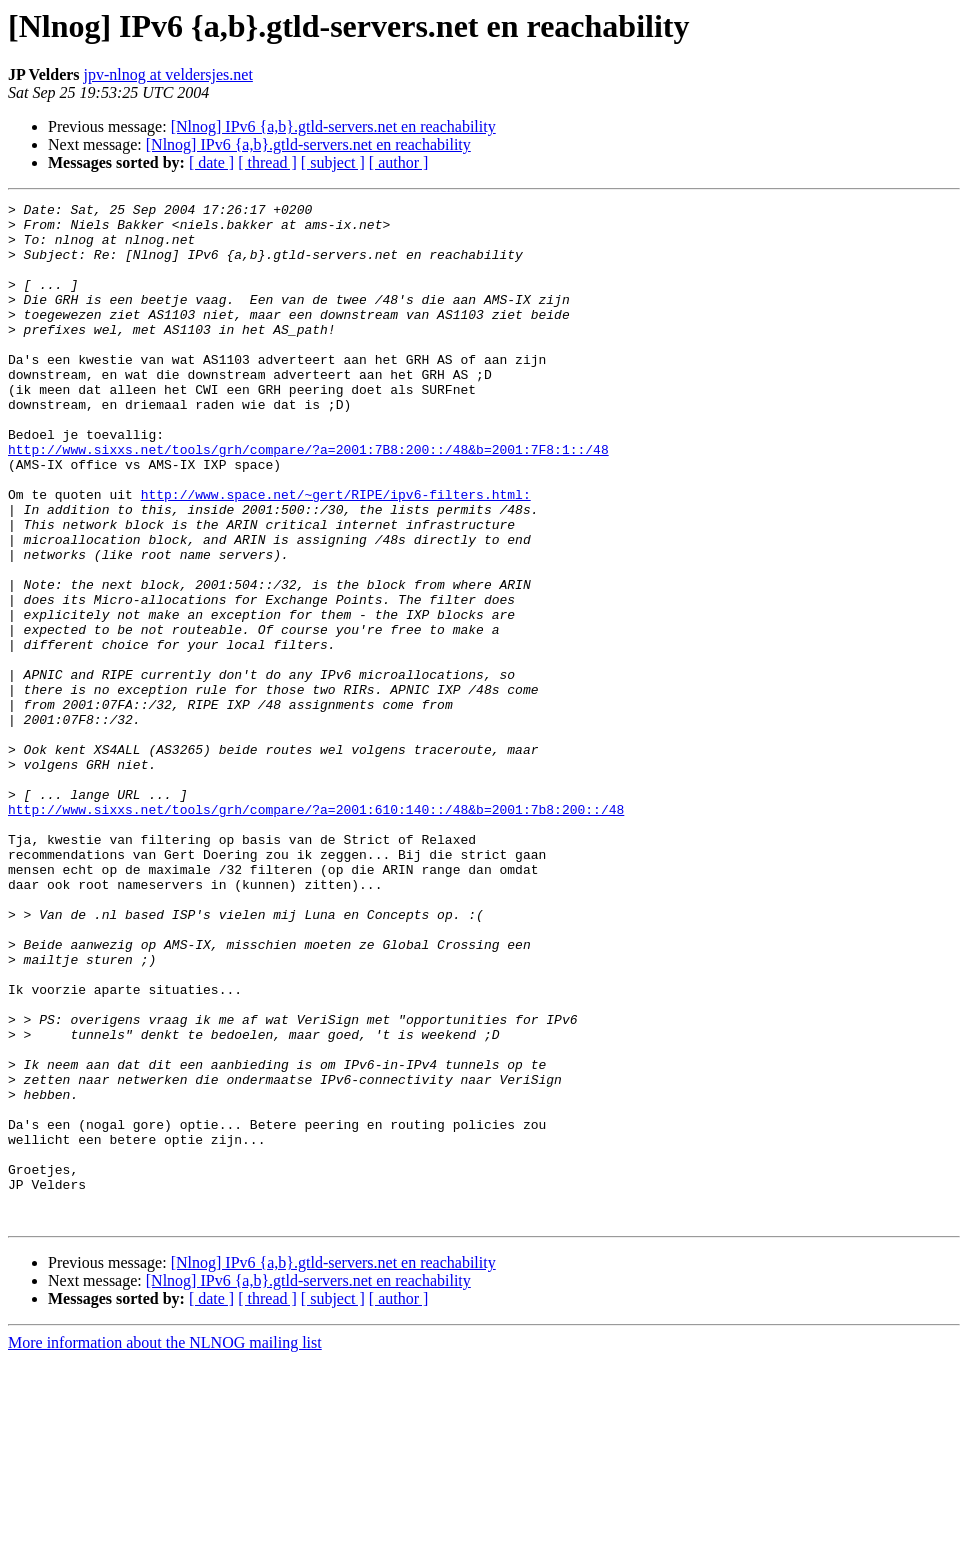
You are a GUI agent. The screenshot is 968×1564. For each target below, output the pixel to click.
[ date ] (211, 162)
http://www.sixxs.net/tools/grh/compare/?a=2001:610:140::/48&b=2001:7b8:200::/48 (316, 932)
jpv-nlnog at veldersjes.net (168, 74)
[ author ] (399, 162)
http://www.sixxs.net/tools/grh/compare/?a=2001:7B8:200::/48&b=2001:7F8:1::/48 (308, 500)
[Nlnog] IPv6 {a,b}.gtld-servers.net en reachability (333, 126)
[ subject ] (333, 162)
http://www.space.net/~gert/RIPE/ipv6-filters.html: (336, 554)
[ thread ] (267, 162)
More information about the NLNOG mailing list (165, 1546)
